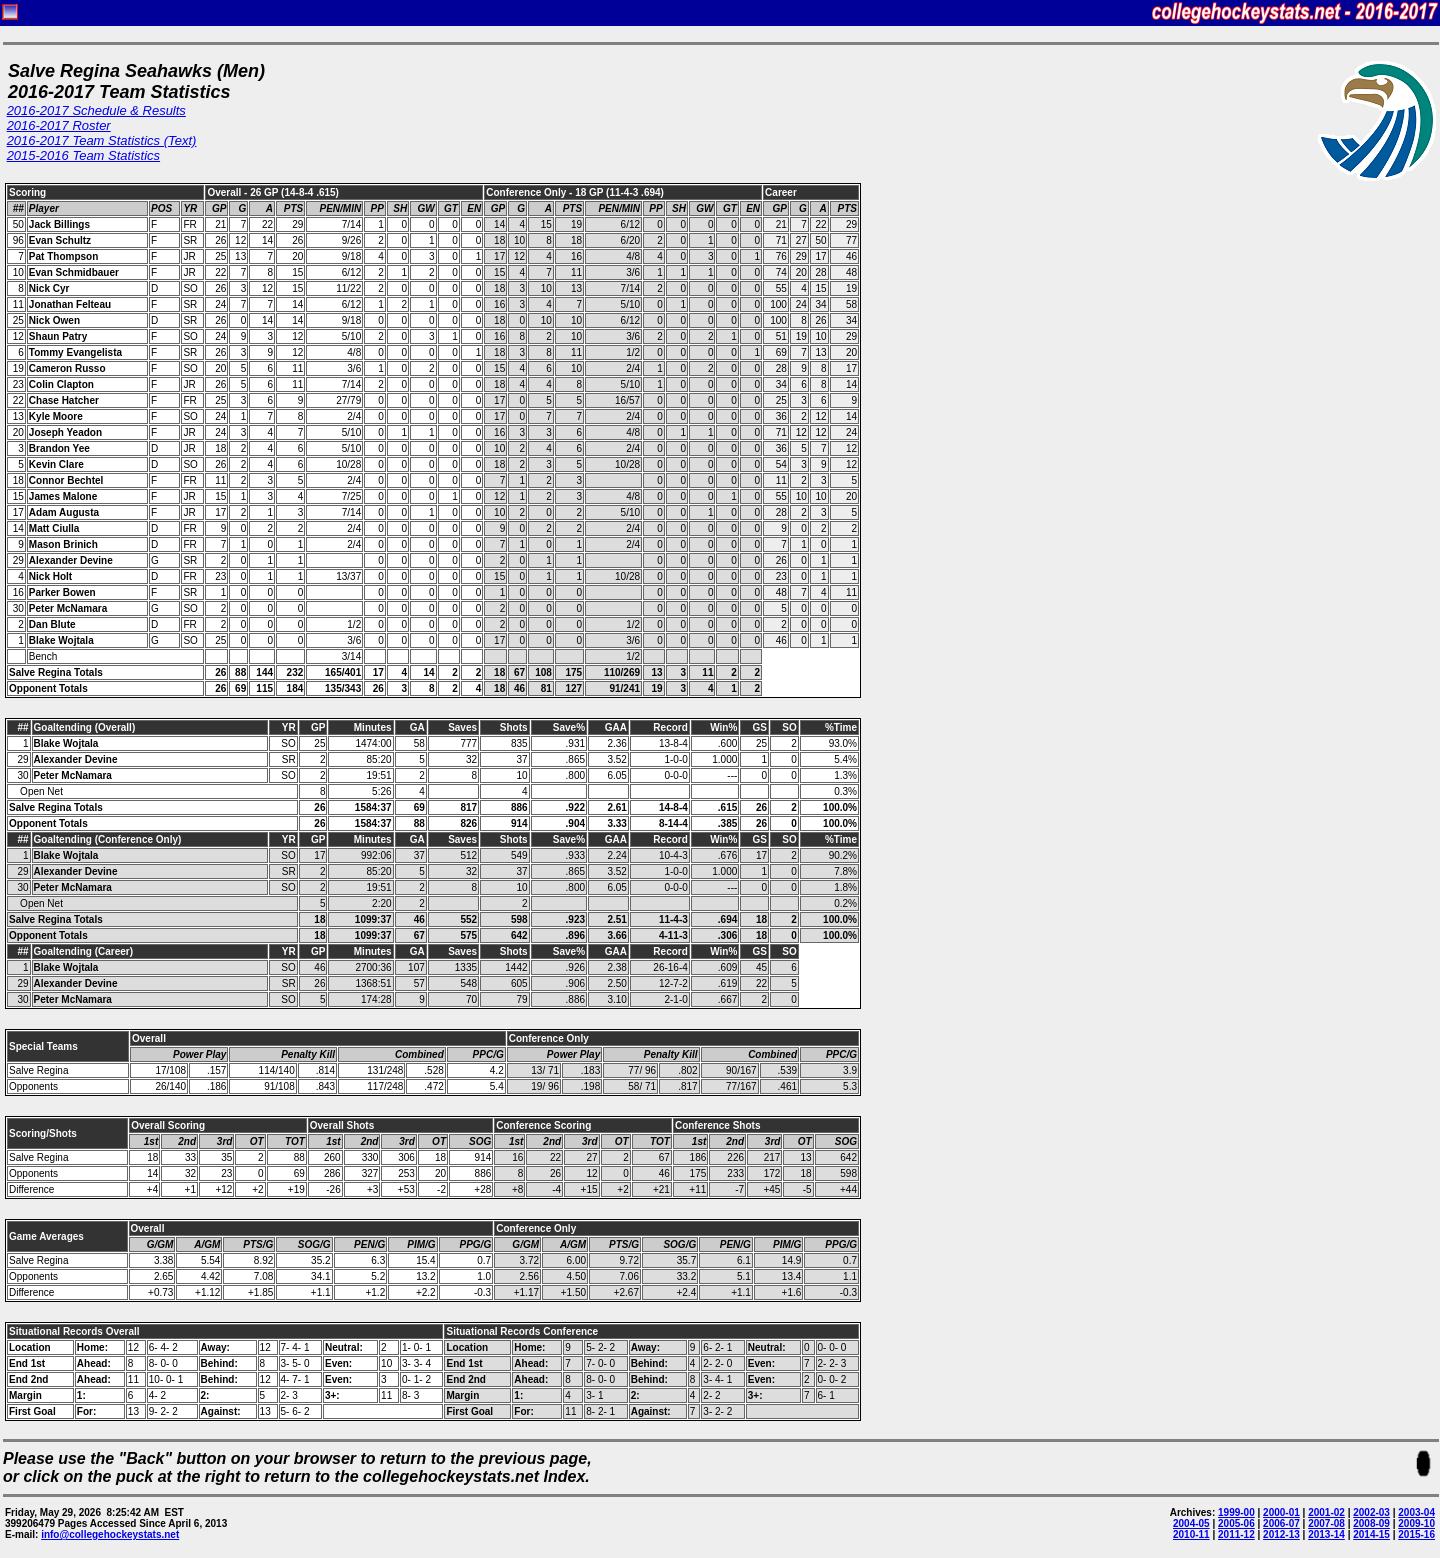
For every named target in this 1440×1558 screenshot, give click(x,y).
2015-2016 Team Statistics (83, 155)
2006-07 (1281, 1523)
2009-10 (1416, 1523)
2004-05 (1191, 1523)
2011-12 (1236, 1534)
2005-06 (1236, 1523)
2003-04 (1416, 1512)
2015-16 (1416, 1534)
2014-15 (1371, 1534)
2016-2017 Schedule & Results (96, 110)
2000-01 (1281, 1512)
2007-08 (1326, 1523)
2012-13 (1281, 1534)
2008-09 (1371, 1523)
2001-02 (1326, 1512)
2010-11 (1191, 1534)
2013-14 (1326, 1534)
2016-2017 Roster (59, 125)
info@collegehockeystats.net (110, 1534)
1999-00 (1236, 1512)
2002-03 (1371, 1512)
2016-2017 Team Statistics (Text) (102, 140)
